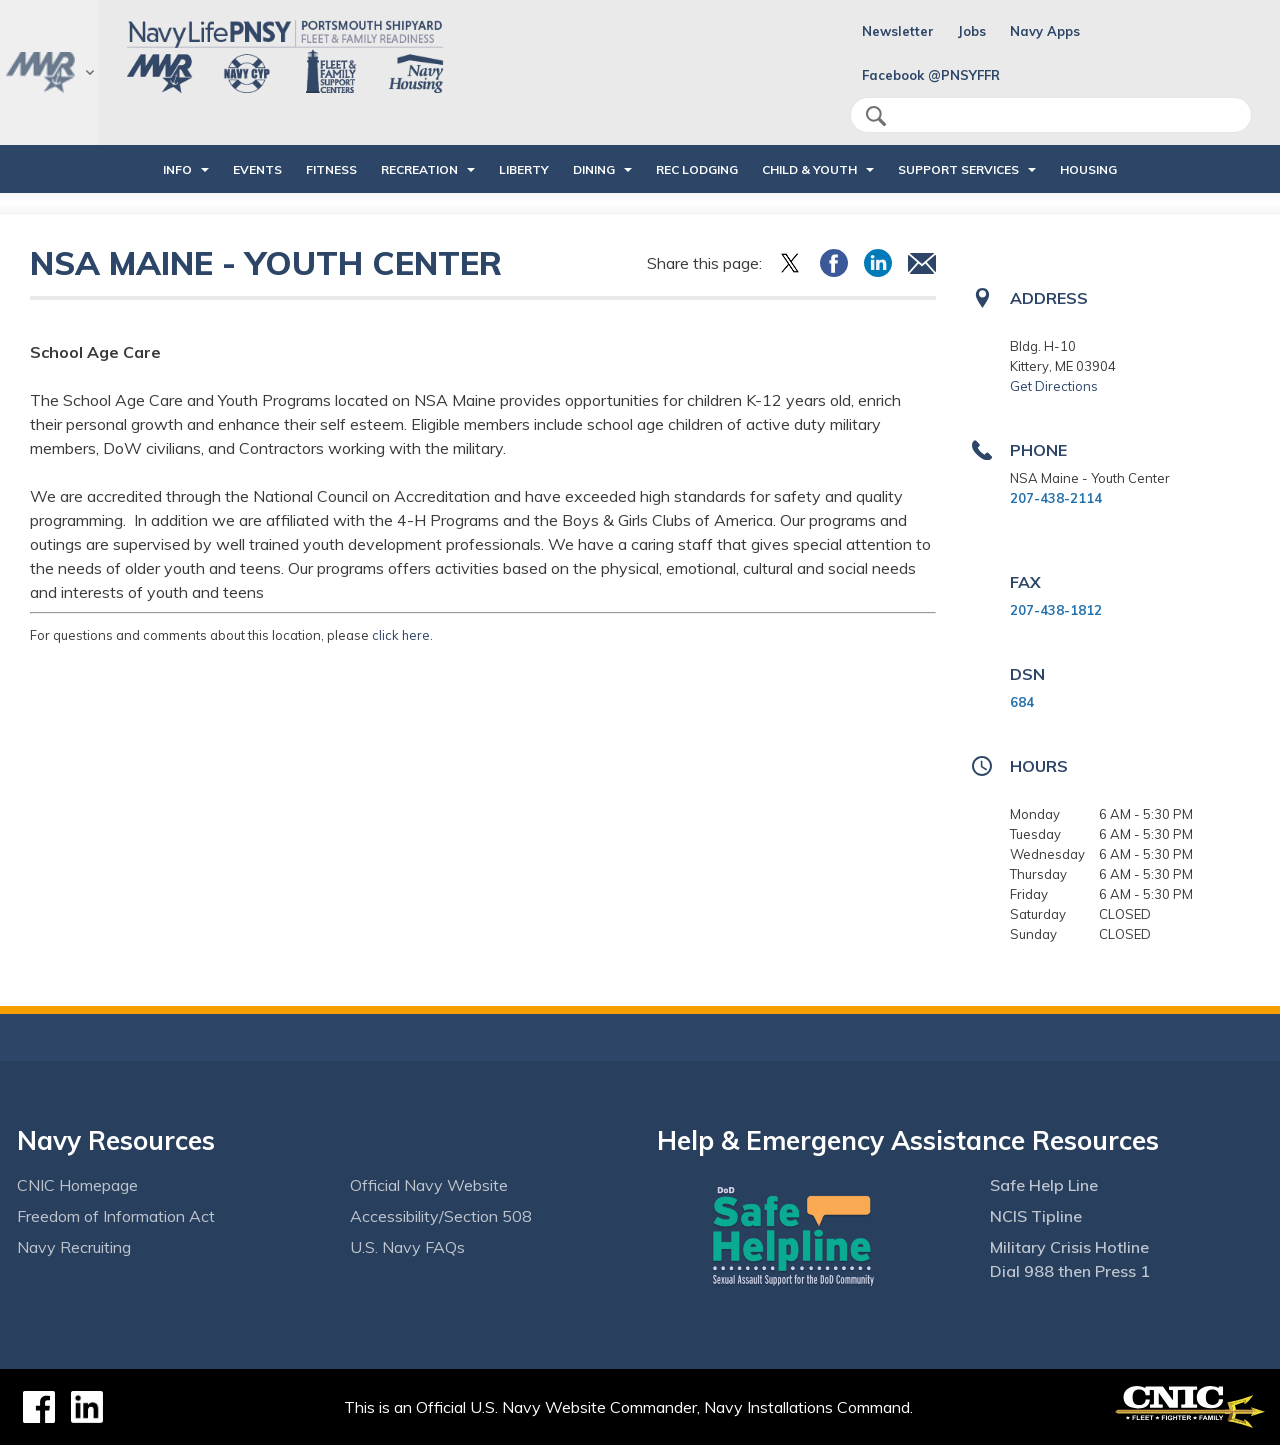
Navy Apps (1045, 31)
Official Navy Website (429, 1185)
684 (1022, 702)
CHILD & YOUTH (809, 169)
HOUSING (1088, 169)
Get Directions (1054, 386)
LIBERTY (524, 169)
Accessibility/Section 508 (441, 1216)
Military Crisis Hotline (1069, 1247)
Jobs (972, 31)
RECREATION (419, 169)
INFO (177, 169)
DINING (594, 169)
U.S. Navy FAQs (407, 1247)
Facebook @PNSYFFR (931, 75)
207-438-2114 (1056, 498)
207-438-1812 (1056, 610)
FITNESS (331, 169)
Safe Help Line (1044, 1185)
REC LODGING (697, 169)
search (876, 116)
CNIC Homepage (77, 1185)
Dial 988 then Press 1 (1070, 1271)
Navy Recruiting (74, 1247)
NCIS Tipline (1036, 1216)
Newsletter (898, 31)
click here (401, 635)
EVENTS (257, 169)
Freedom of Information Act (116, 1216)
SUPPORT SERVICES (958, 169)
